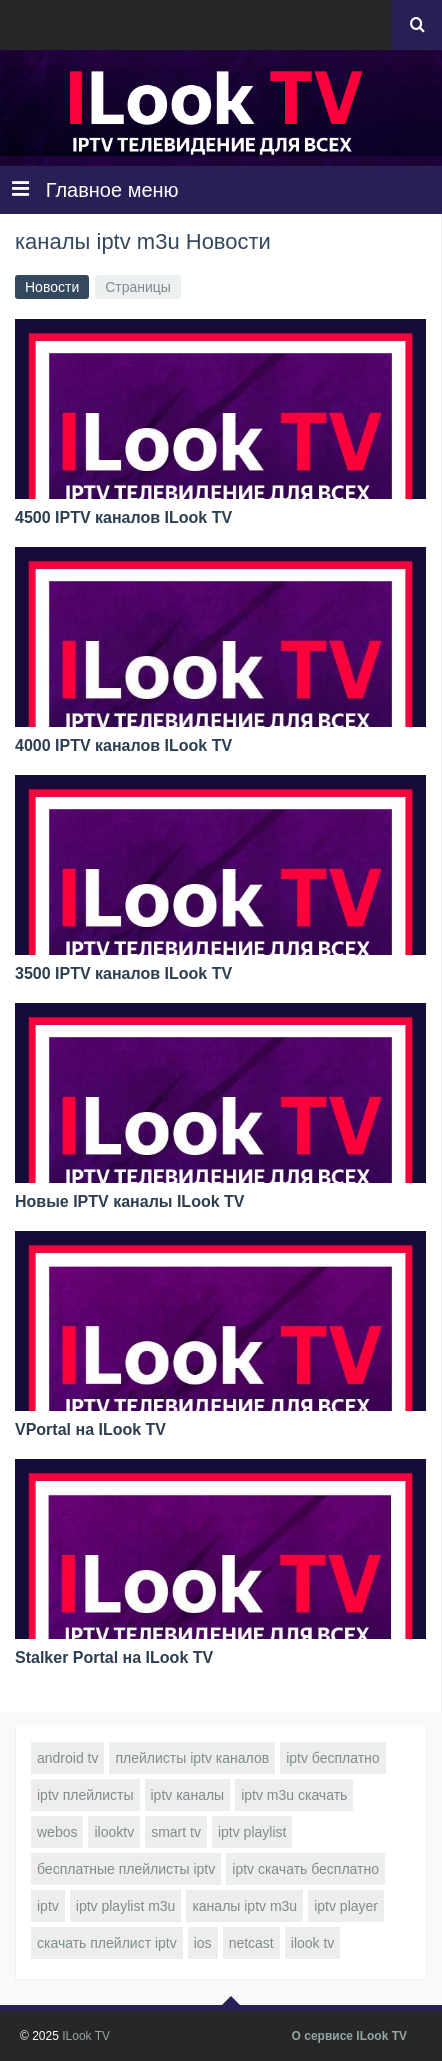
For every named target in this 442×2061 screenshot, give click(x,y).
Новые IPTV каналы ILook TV (129, 1201)
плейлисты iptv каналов (192, 1758)
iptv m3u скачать (294, 1795)
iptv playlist (252, 1832)
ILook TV (86, 2036)
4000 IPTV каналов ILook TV (123, 745)
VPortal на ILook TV (90, 1429)
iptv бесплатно (332, 1758)
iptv (48, 1906)
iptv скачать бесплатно (305, 1869)
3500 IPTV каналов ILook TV (123, 973)
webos (57, 1832)
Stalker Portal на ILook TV (114, 1657)
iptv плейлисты (85, 1795)
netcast (251, 1943)
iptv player (346, 1906)
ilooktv (114, 1832)
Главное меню (95, 189)
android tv (67, 1758)
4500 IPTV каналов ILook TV (123, 517)
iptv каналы (188, 1795)
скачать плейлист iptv (107, 1943)
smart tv (176, 1832)
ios (203, 1943)
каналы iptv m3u (244, 1906)
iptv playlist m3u (126, 1906)
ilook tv (313, 1943)
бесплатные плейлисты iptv (126, 1869)
